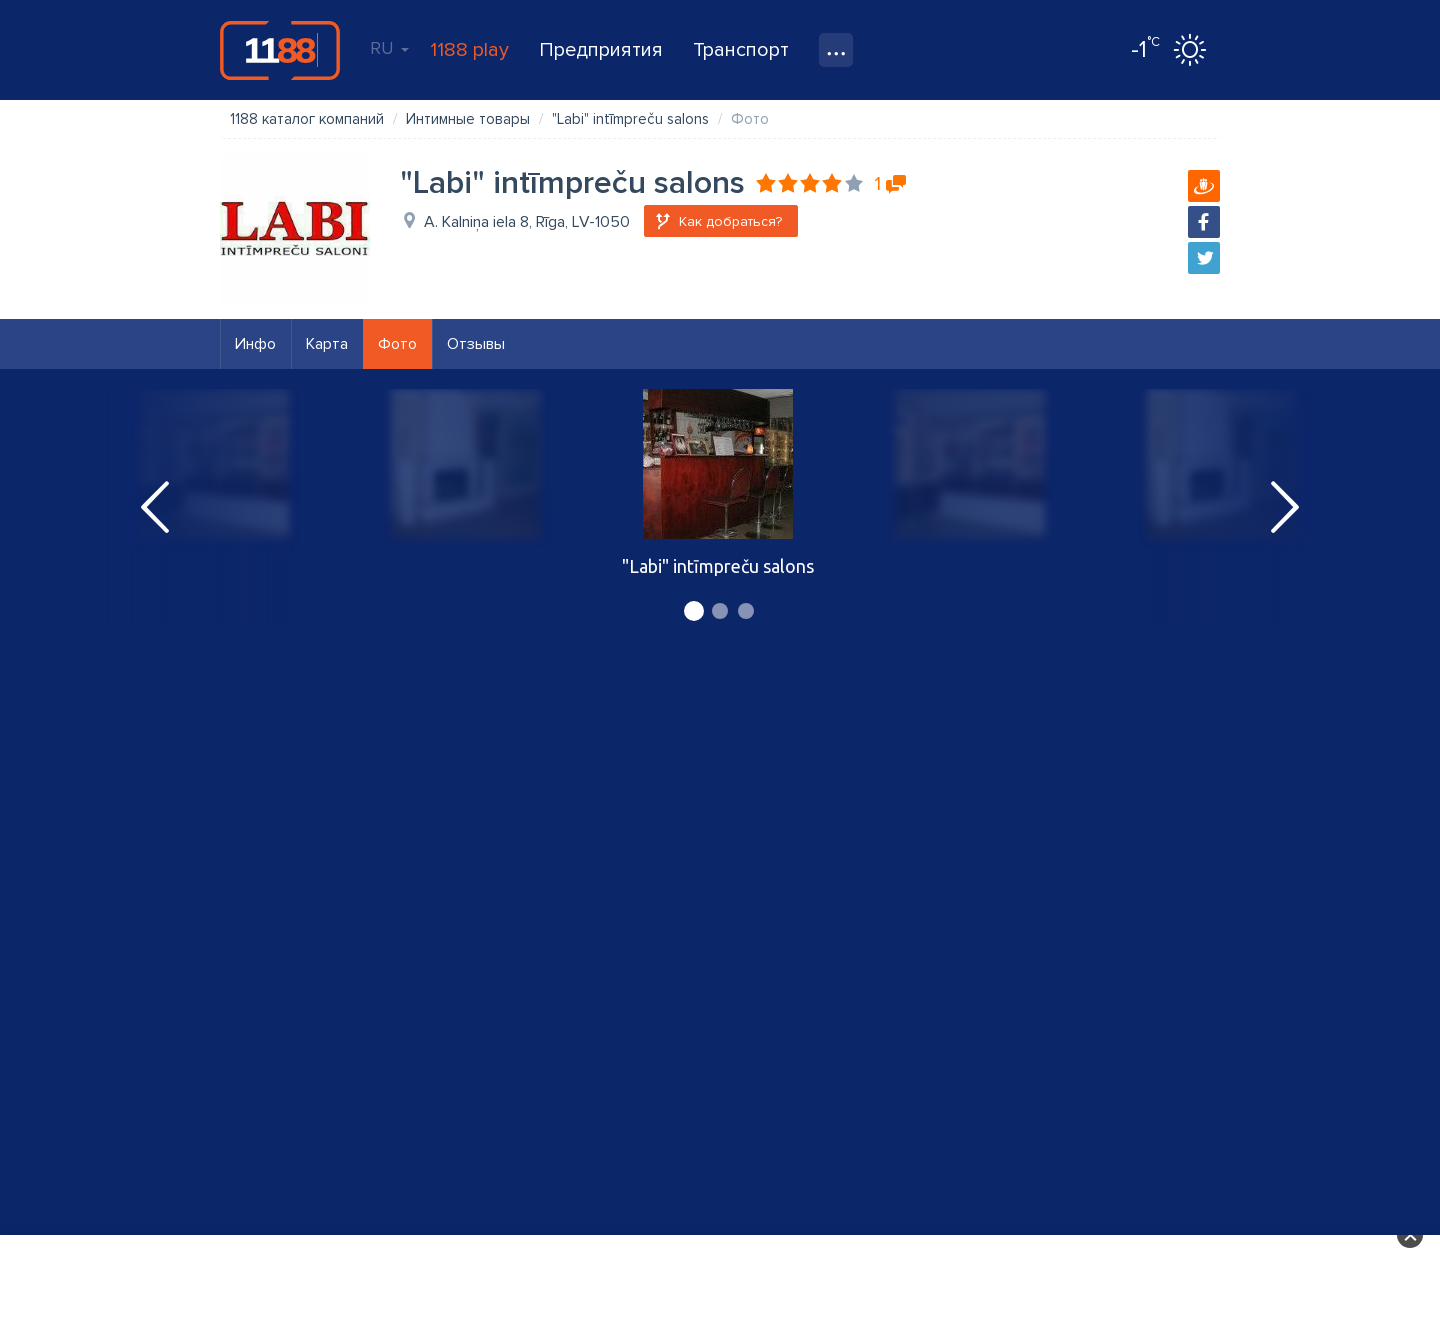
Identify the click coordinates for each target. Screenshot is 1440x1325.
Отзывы (476, 344)
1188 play (469, 50)
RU (389, 48)
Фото (397, 344)
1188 (280, 50)
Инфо (255, 344)
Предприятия (601, 50)
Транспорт (741, 50)
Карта (327, 344)
